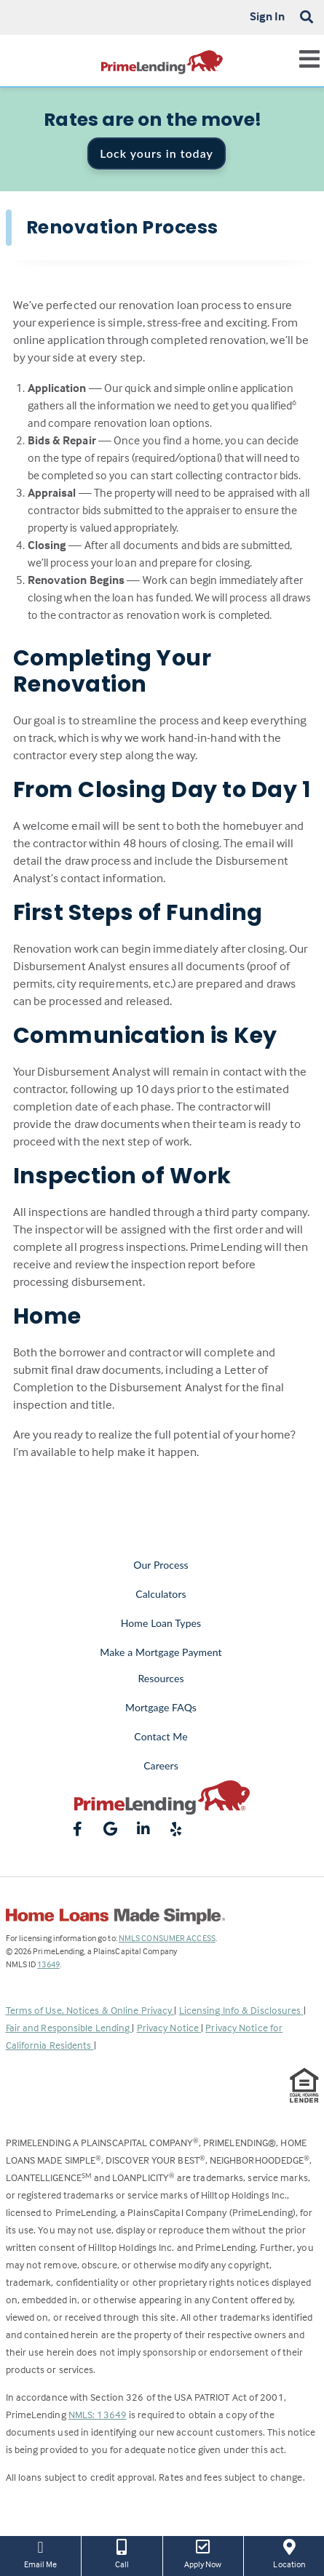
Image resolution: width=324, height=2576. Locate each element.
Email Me (40, 2552)
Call (121, 2552)
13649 (48, 1964)
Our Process (161, 1565)
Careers (160, 1765)
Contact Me (160, 1736)
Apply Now (203, 2552)
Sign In (267, 16)
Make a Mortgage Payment (160, 1652)
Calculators (160, 1594)
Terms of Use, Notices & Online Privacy (90, 2010)
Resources (160, 1678)
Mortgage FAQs (161, 1707)
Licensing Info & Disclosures (241, 2010)
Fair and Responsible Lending (69, 2027)
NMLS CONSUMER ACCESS (167, 1937)
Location (289, 2552)
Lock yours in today (156, 153)
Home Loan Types (161, 1623)
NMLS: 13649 (97, 2414)
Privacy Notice (169, 2027)
